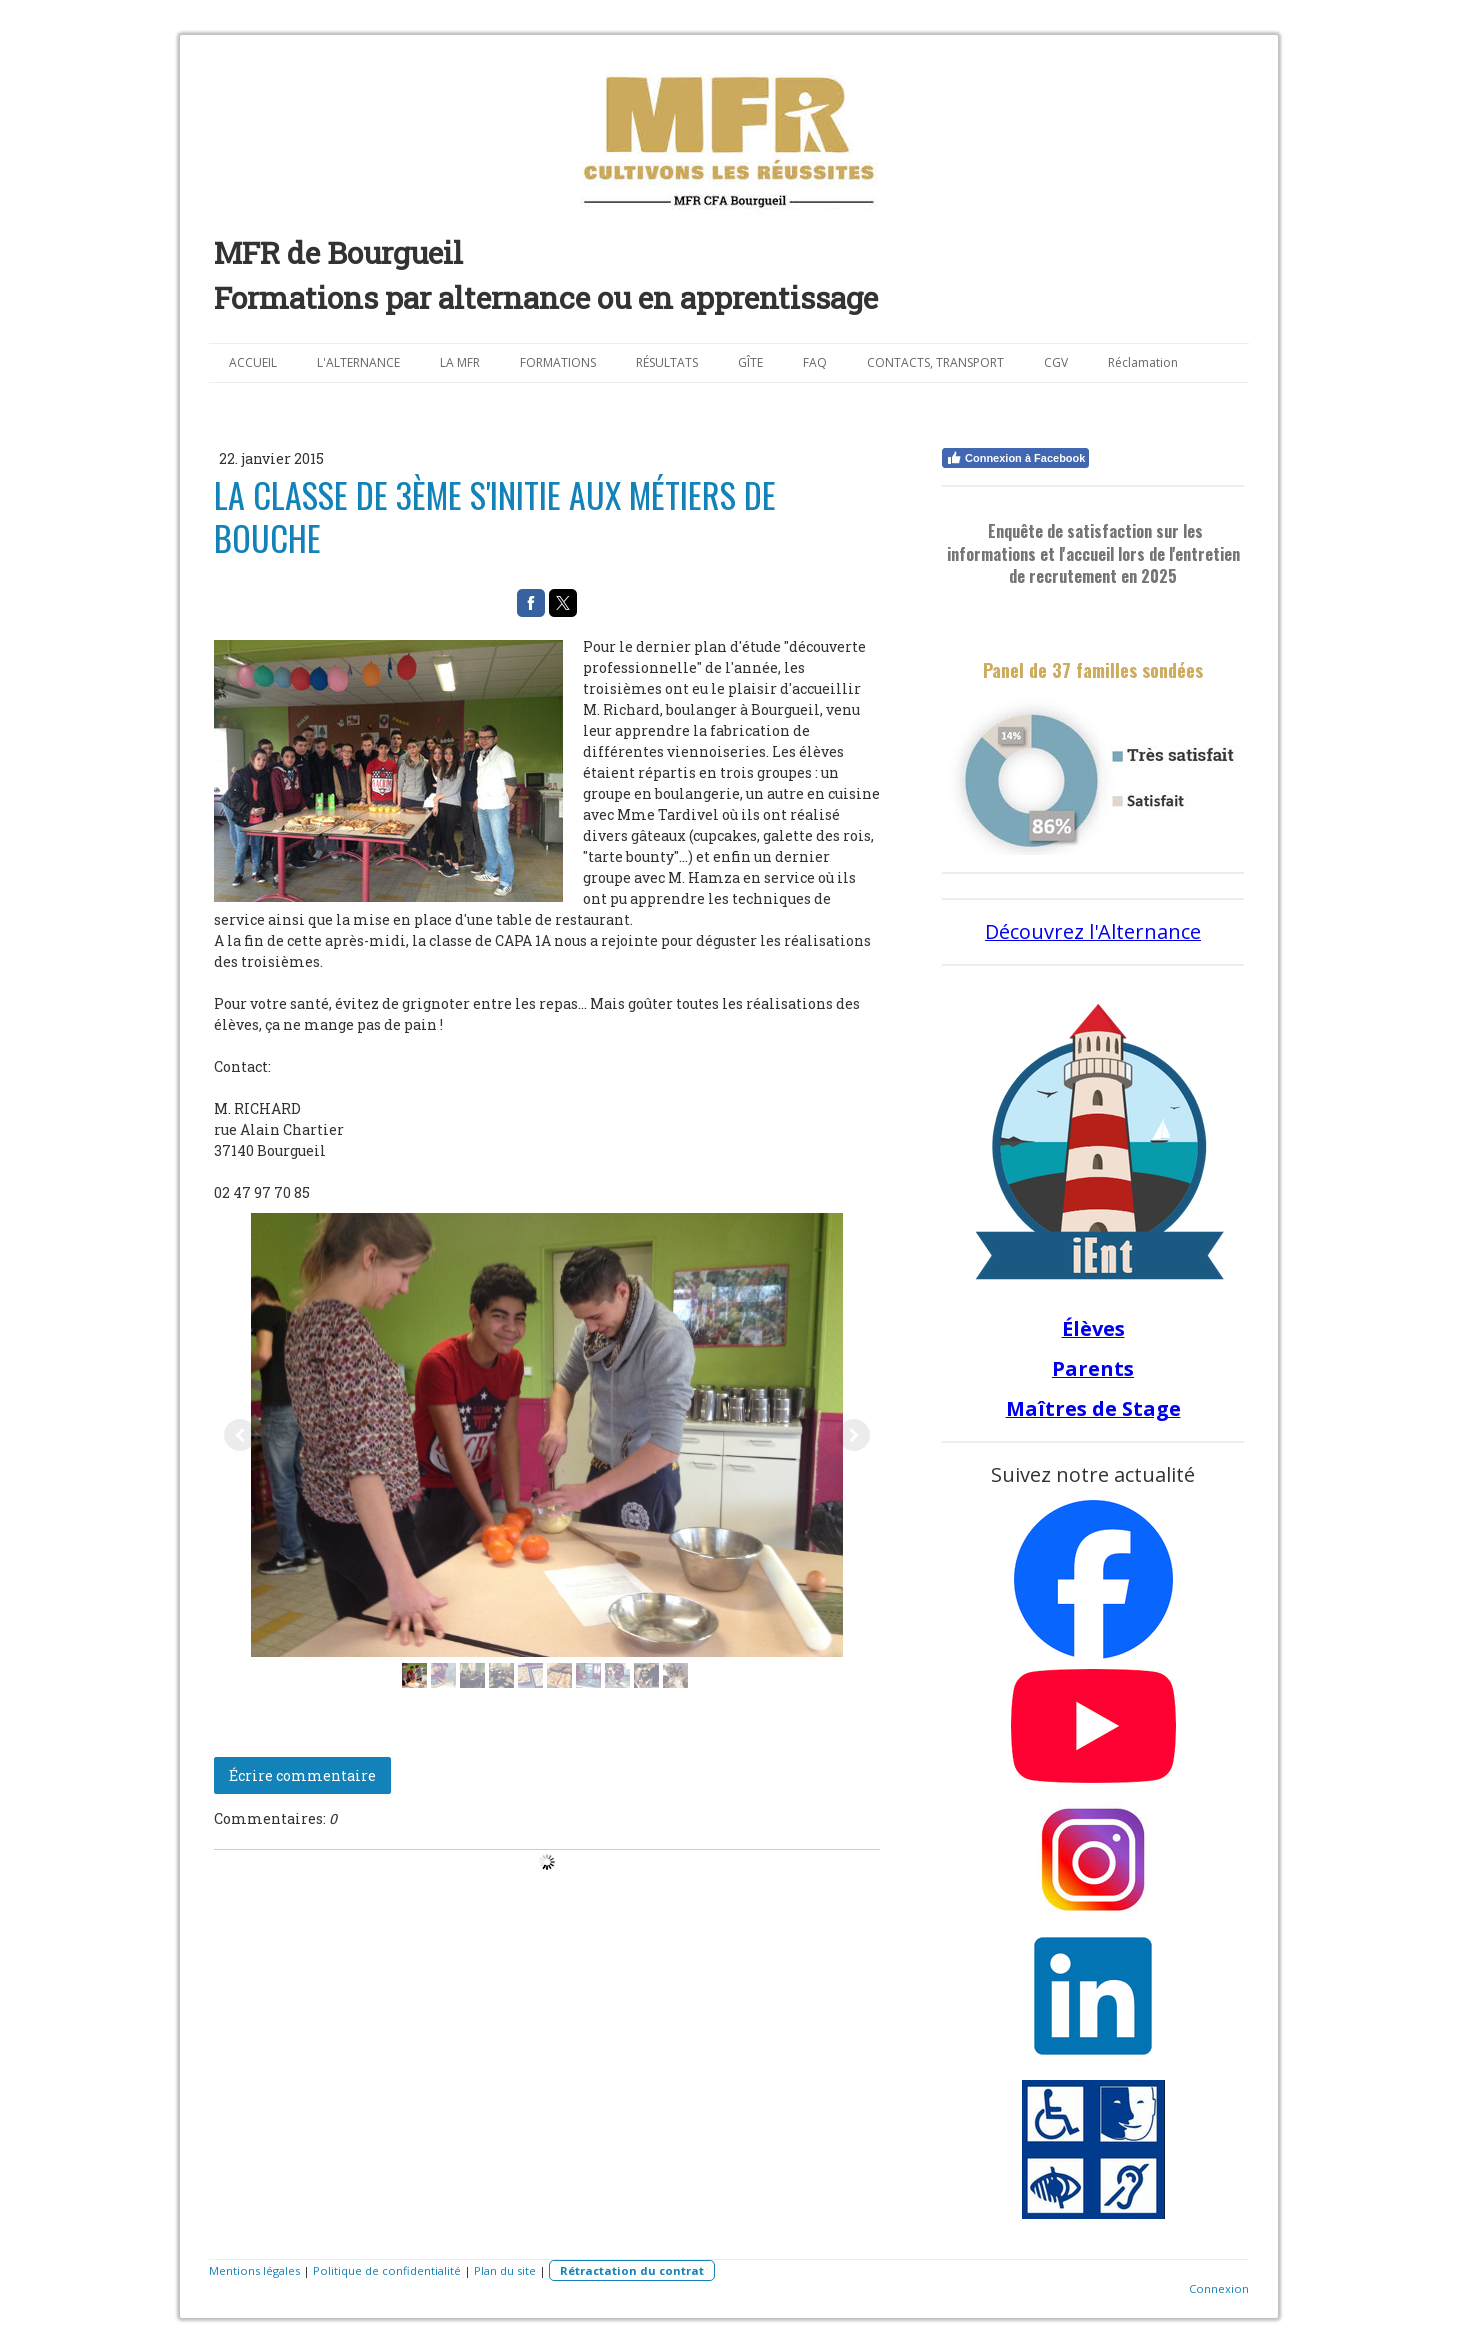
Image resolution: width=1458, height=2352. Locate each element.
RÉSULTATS (667, 362)
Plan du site (505, 2270)
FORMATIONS (558, 362)
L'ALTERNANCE (358, 362)
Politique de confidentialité (387, 2270)
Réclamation (1143, 362)
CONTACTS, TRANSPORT (935, 362)
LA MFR (460, 362)
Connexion (1219, 2288)
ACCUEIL (253, 362)
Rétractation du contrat (632, 2270)
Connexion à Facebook (1015, 458)
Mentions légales (254, 2270)
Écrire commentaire (302, 1775)
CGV (1056, 362)
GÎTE (750, 362)
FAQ (815, 362)
